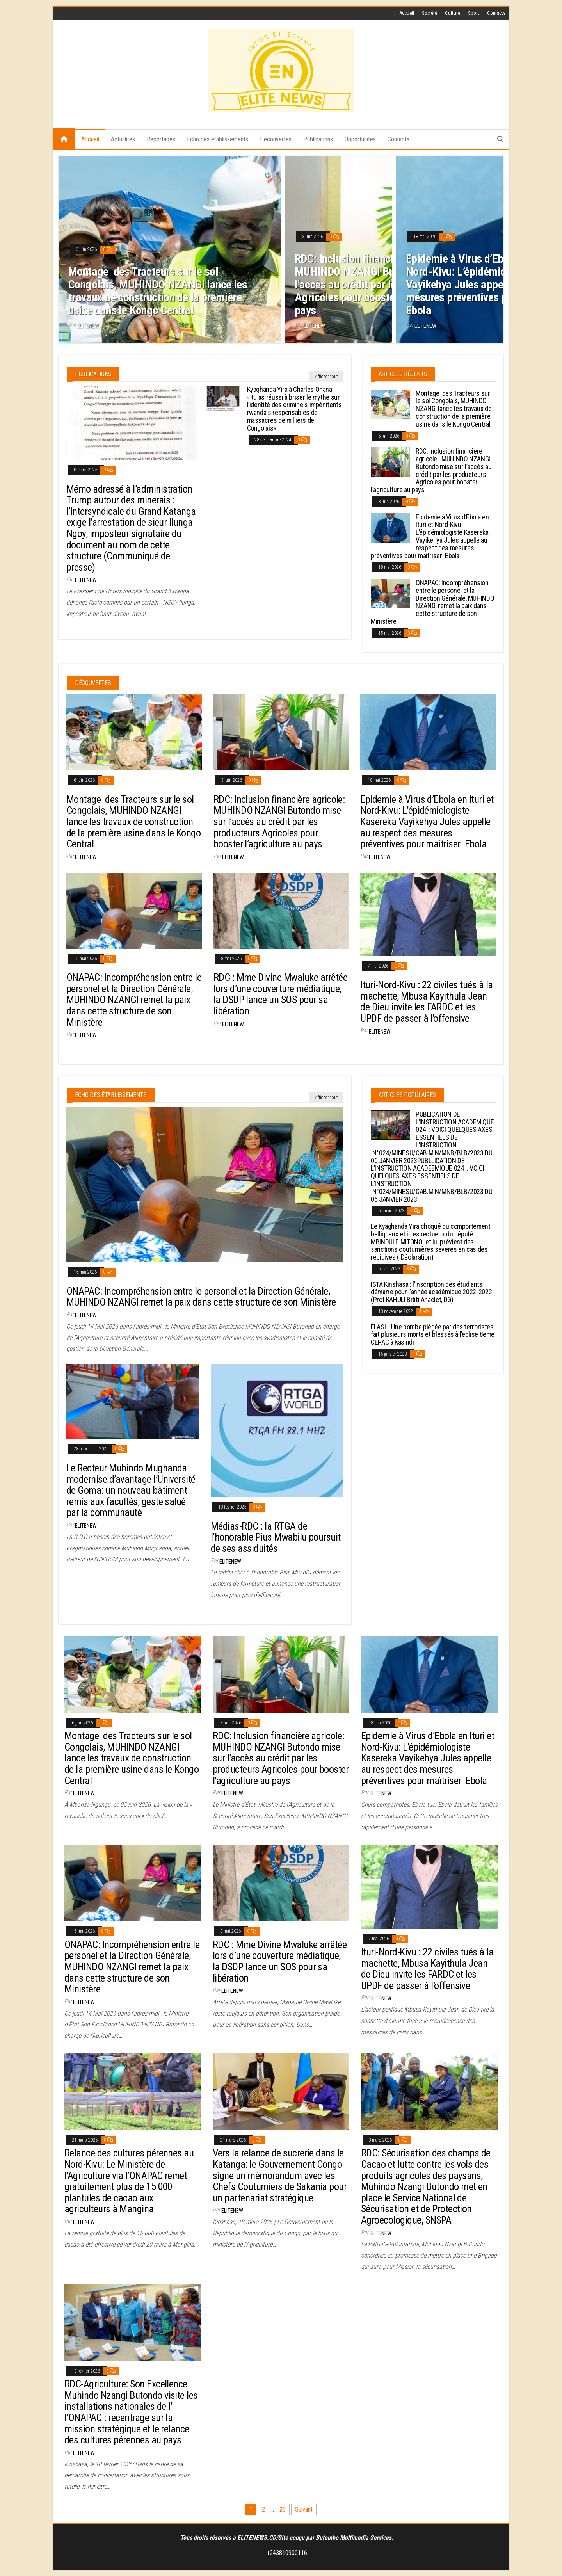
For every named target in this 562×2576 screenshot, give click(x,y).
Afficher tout (326, 376)
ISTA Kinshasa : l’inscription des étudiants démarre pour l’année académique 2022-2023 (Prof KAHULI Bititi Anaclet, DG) (431, 1292)
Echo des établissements (217, 139)
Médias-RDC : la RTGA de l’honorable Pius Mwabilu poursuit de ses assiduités (276, 1537)
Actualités (123, 139)
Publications (318, 139)
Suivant (304, 2509)
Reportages (161, 139)
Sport (473, 13)
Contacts (496, 13)
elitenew (88, 326)
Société (429, 13)
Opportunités (360, 139)
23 (282, 2509)
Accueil (406, 13)
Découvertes (276, 139)
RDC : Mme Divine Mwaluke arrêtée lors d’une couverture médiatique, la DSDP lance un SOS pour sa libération (280, 994)
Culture (452, 13)
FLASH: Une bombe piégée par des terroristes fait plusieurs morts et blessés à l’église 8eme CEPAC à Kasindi (432, 1335)
